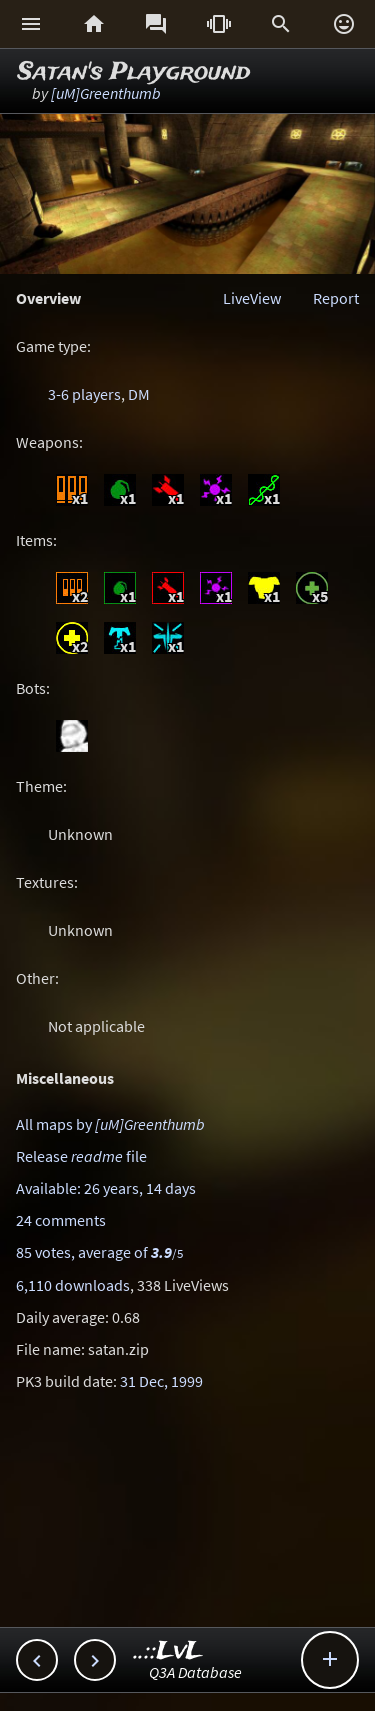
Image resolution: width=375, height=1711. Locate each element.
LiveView (252, 298)
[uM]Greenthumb (106, 93)
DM (139, 394)
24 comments (61, 1220)
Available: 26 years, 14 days (106, 1188)
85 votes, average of (99, 1252)
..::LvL (168, 1651)
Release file (81, 1156)
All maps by (110, 1124)
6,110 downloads (73, 1285)
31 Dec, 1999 (161, 1381)
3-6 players (84, 394)
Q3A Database (195, 1672)
